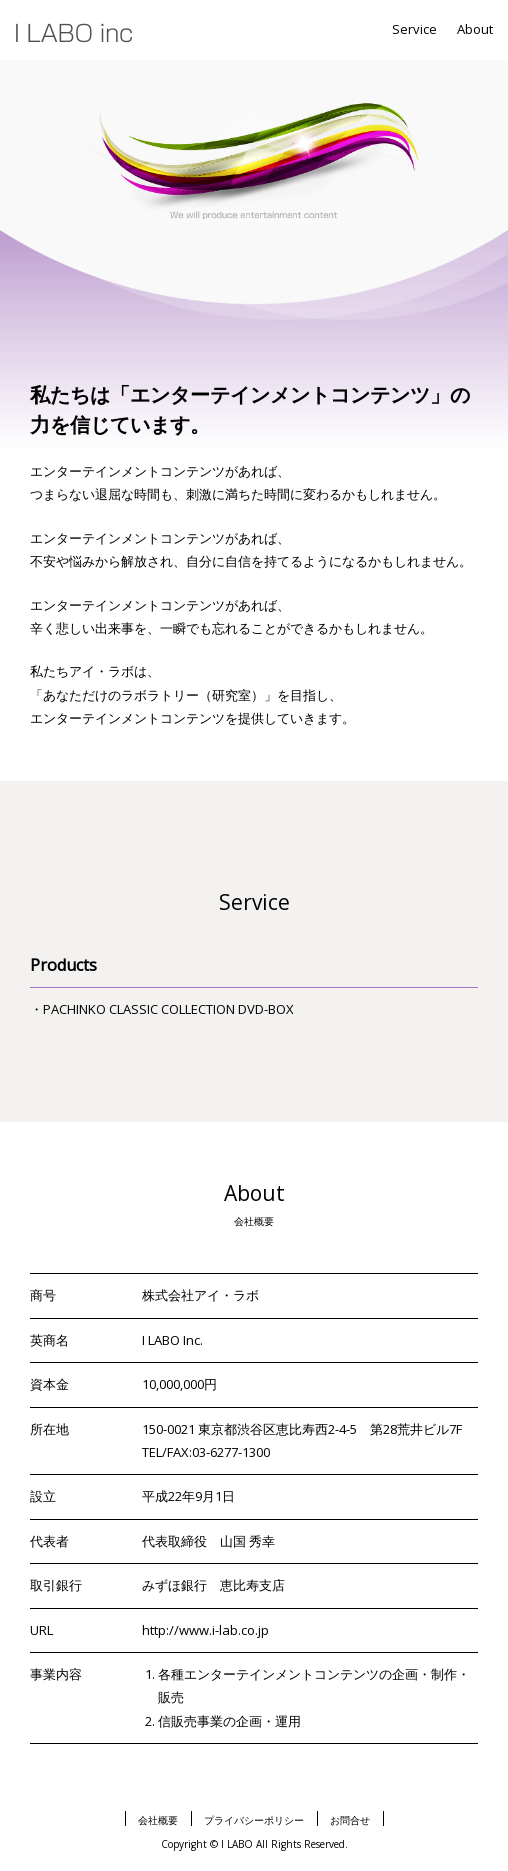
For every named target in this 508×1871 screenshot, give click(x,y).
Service (414, 29)
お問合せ (350, 1820)
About (475, 29)
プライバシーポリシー (254, 1820)
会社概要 (158, 1820)
